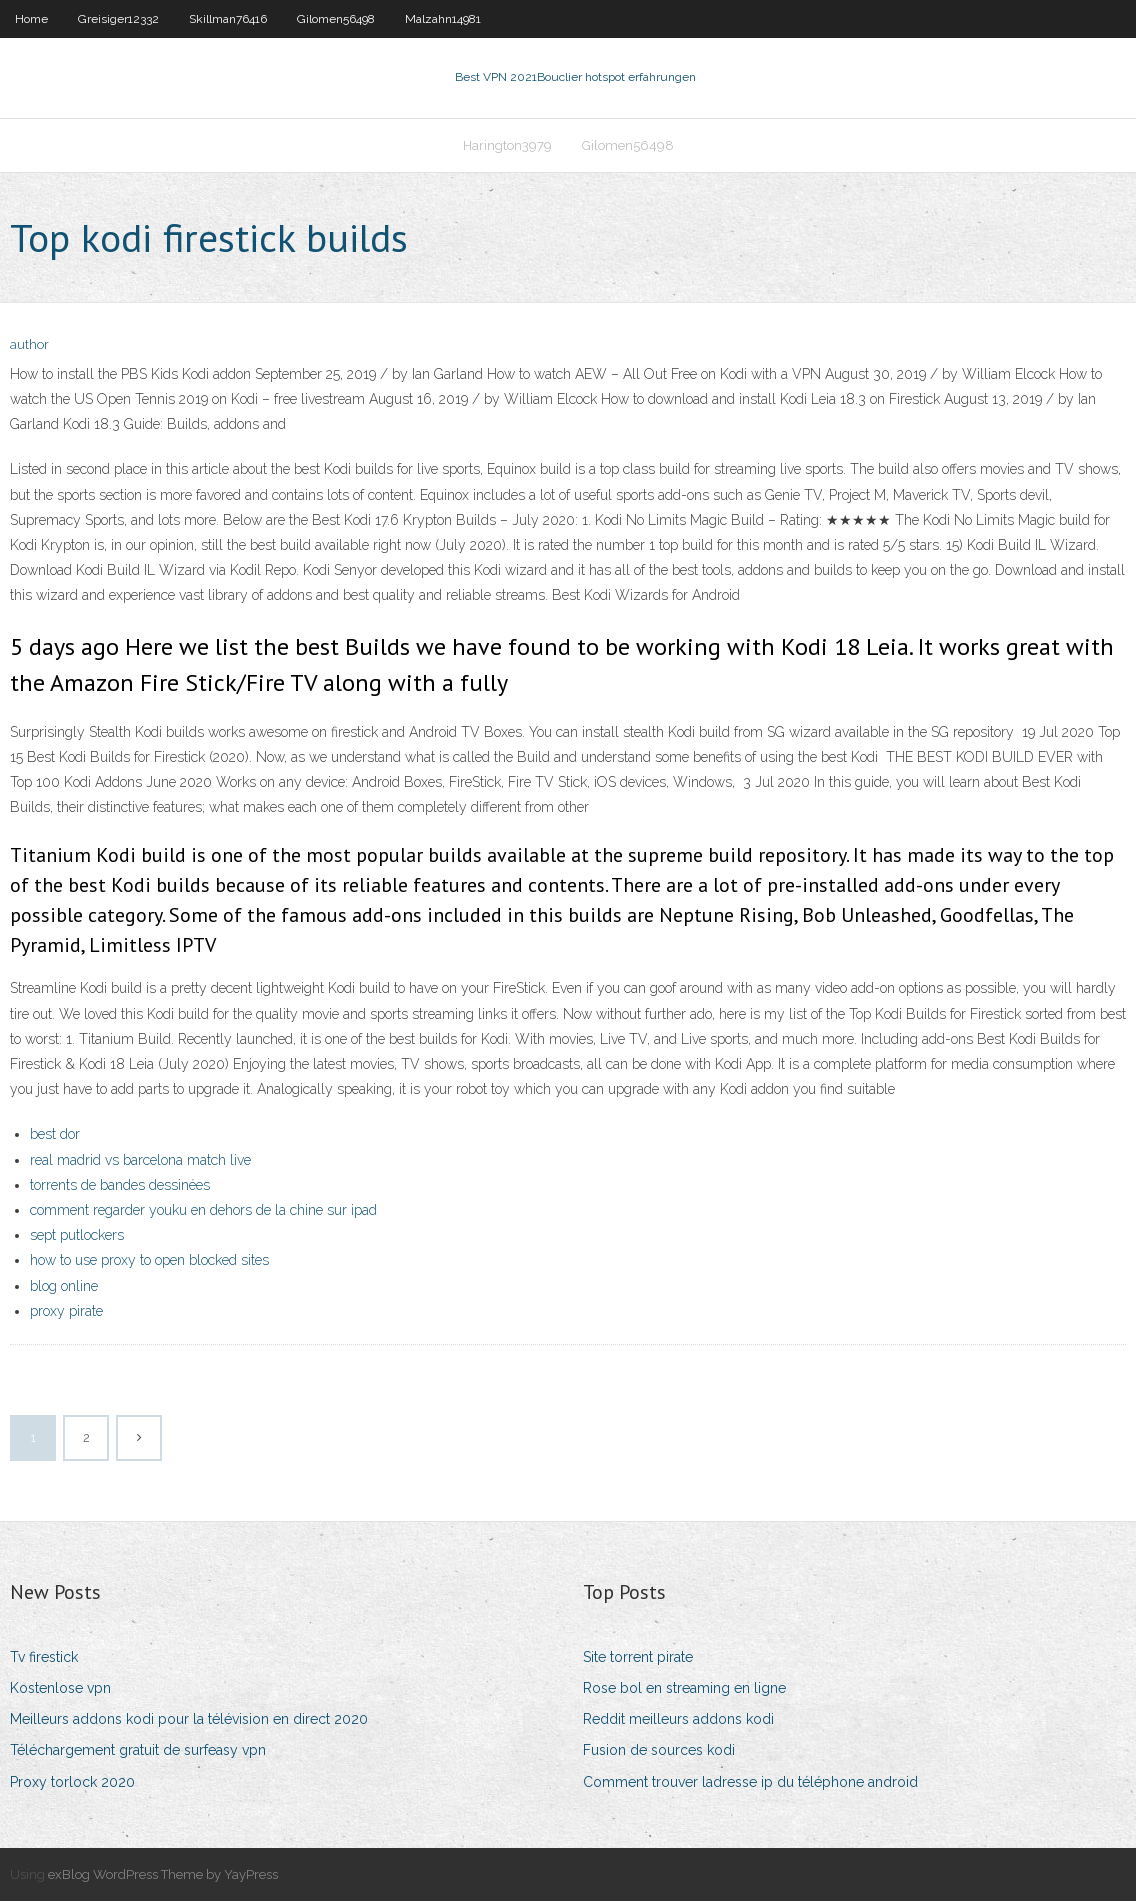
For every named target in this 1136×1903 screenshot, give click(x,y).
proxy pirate (66, 1313)
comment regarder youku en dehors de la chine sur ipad (203, 1212)
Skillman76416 (228, 19)
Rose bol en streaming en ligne (684, 1690)
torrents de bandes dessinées (120, 1187)
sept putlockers (77, 1237)
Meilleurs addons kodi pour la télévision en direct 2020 (189, 1721)
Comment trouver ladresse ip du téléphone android (750, 1784)
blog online (64, 1288)
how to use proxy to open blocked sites (149, 1262)
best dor (55, 1137)
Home (31, 19)
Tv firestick (44, 1659)
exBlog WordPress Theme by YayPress (163, 1876)
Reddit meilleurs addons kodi (678, 1721)
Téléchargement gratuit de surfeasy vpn (138, 1753)
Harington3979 (507, 146)
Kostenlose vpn (60, 1690)
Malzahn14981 (443, 19)
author (29, 347)
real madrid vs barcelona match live (140, 1162)
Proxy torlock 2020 (72, 1784)
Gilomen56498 (336, 19)
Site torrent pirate (638, 1659)
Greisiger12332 (118, 19)
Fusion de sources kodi (659, 1753)
